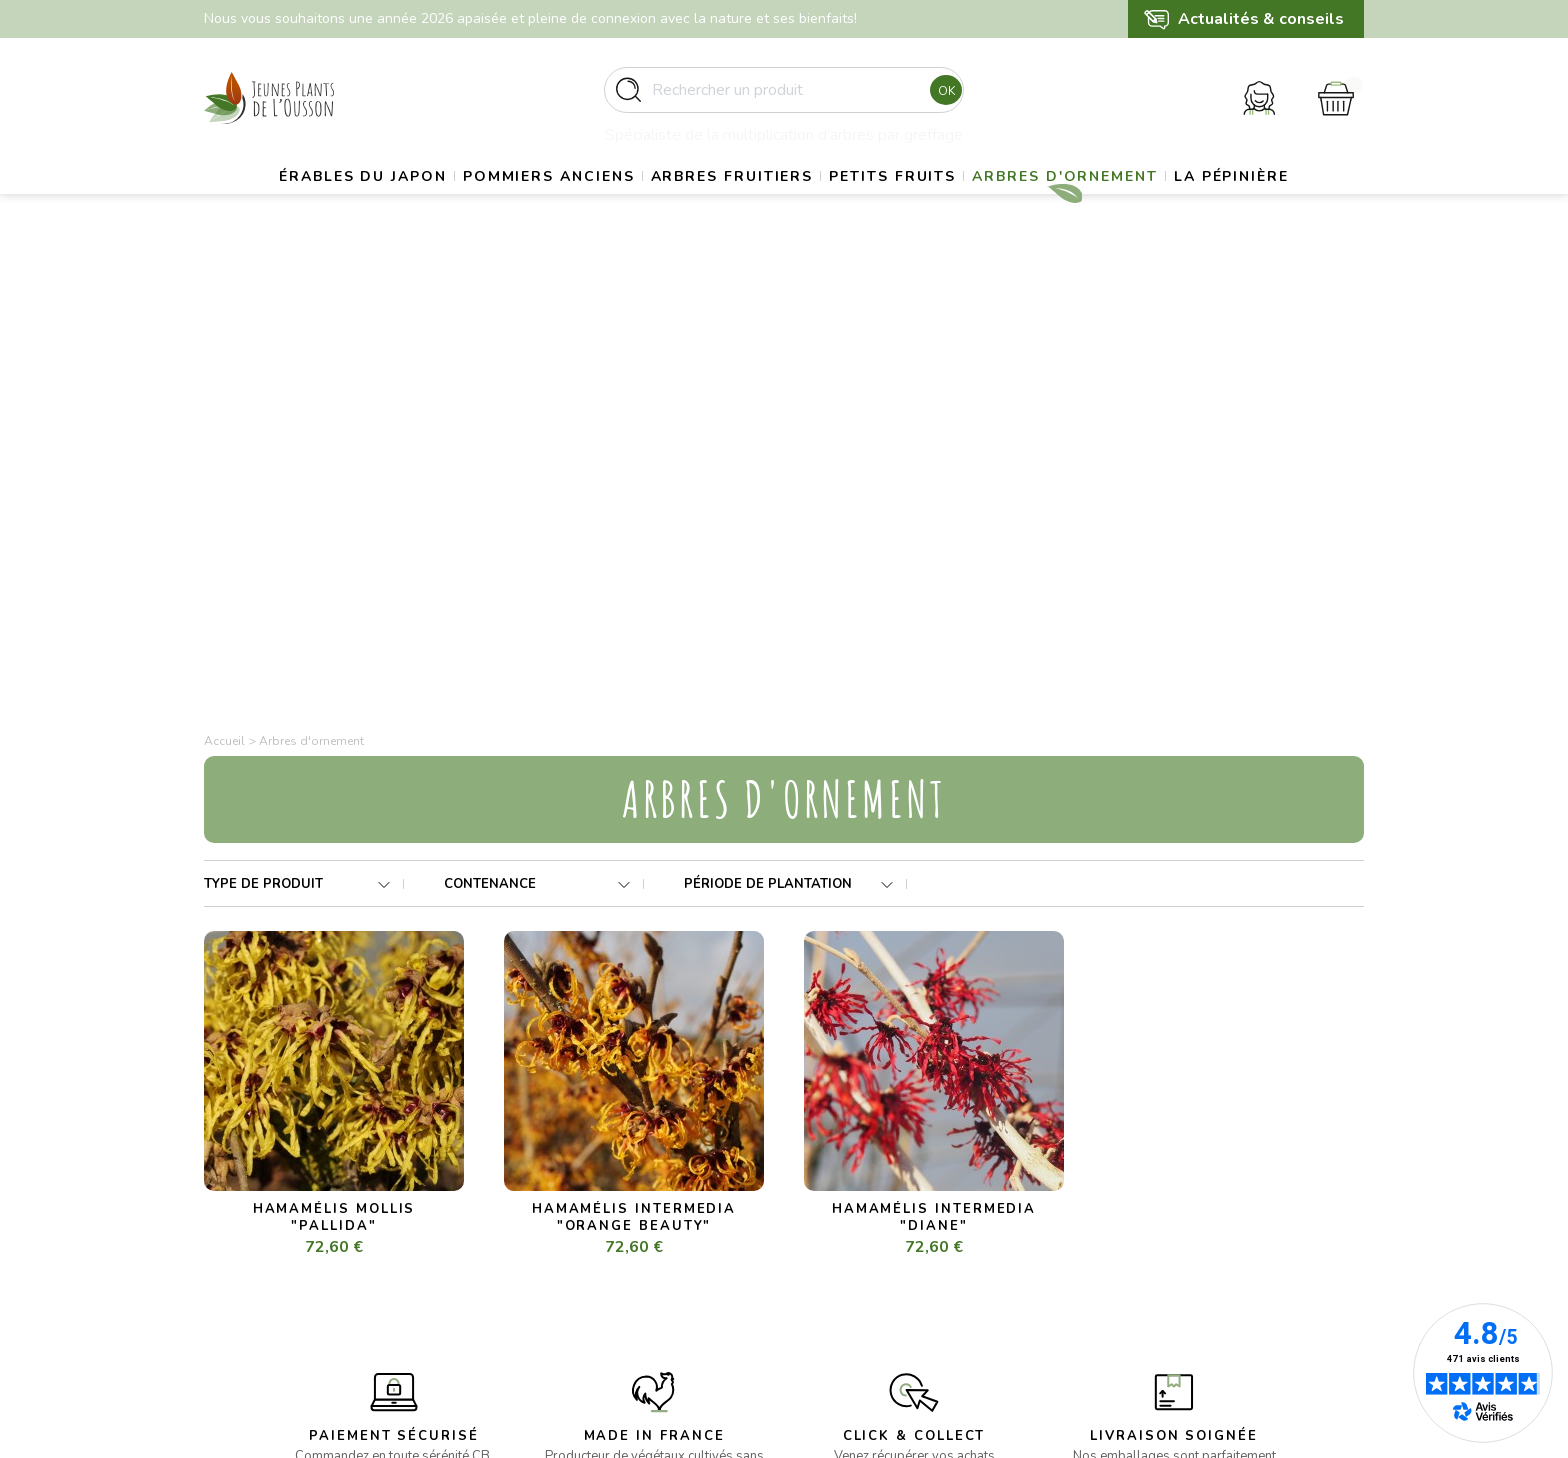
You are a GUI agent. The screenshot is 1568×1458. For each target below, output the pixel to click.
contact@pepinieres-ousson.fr (300, 1287)
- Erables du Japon (563, 1164)
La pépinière (783, 255)
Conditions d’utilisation (876, 1237)
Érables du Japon (384, 205)
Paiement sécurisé (862, 1261)
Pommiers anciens (592, 205)
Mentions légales (858, 1212)
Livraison (832, 1188)
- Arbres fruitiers (557, 1237)
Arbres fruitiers (797, 205)
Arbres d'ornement (1176, 205)
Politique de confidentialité (889, 1285)
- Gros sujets (545, 1188)
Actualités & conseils (1261, 19)
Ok (940, 99)
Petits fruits (980, 205)
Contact (829, 1309)
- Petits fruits (545, 1261)
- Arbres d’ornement (568, 1285)
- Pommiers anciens (566, 1212)
